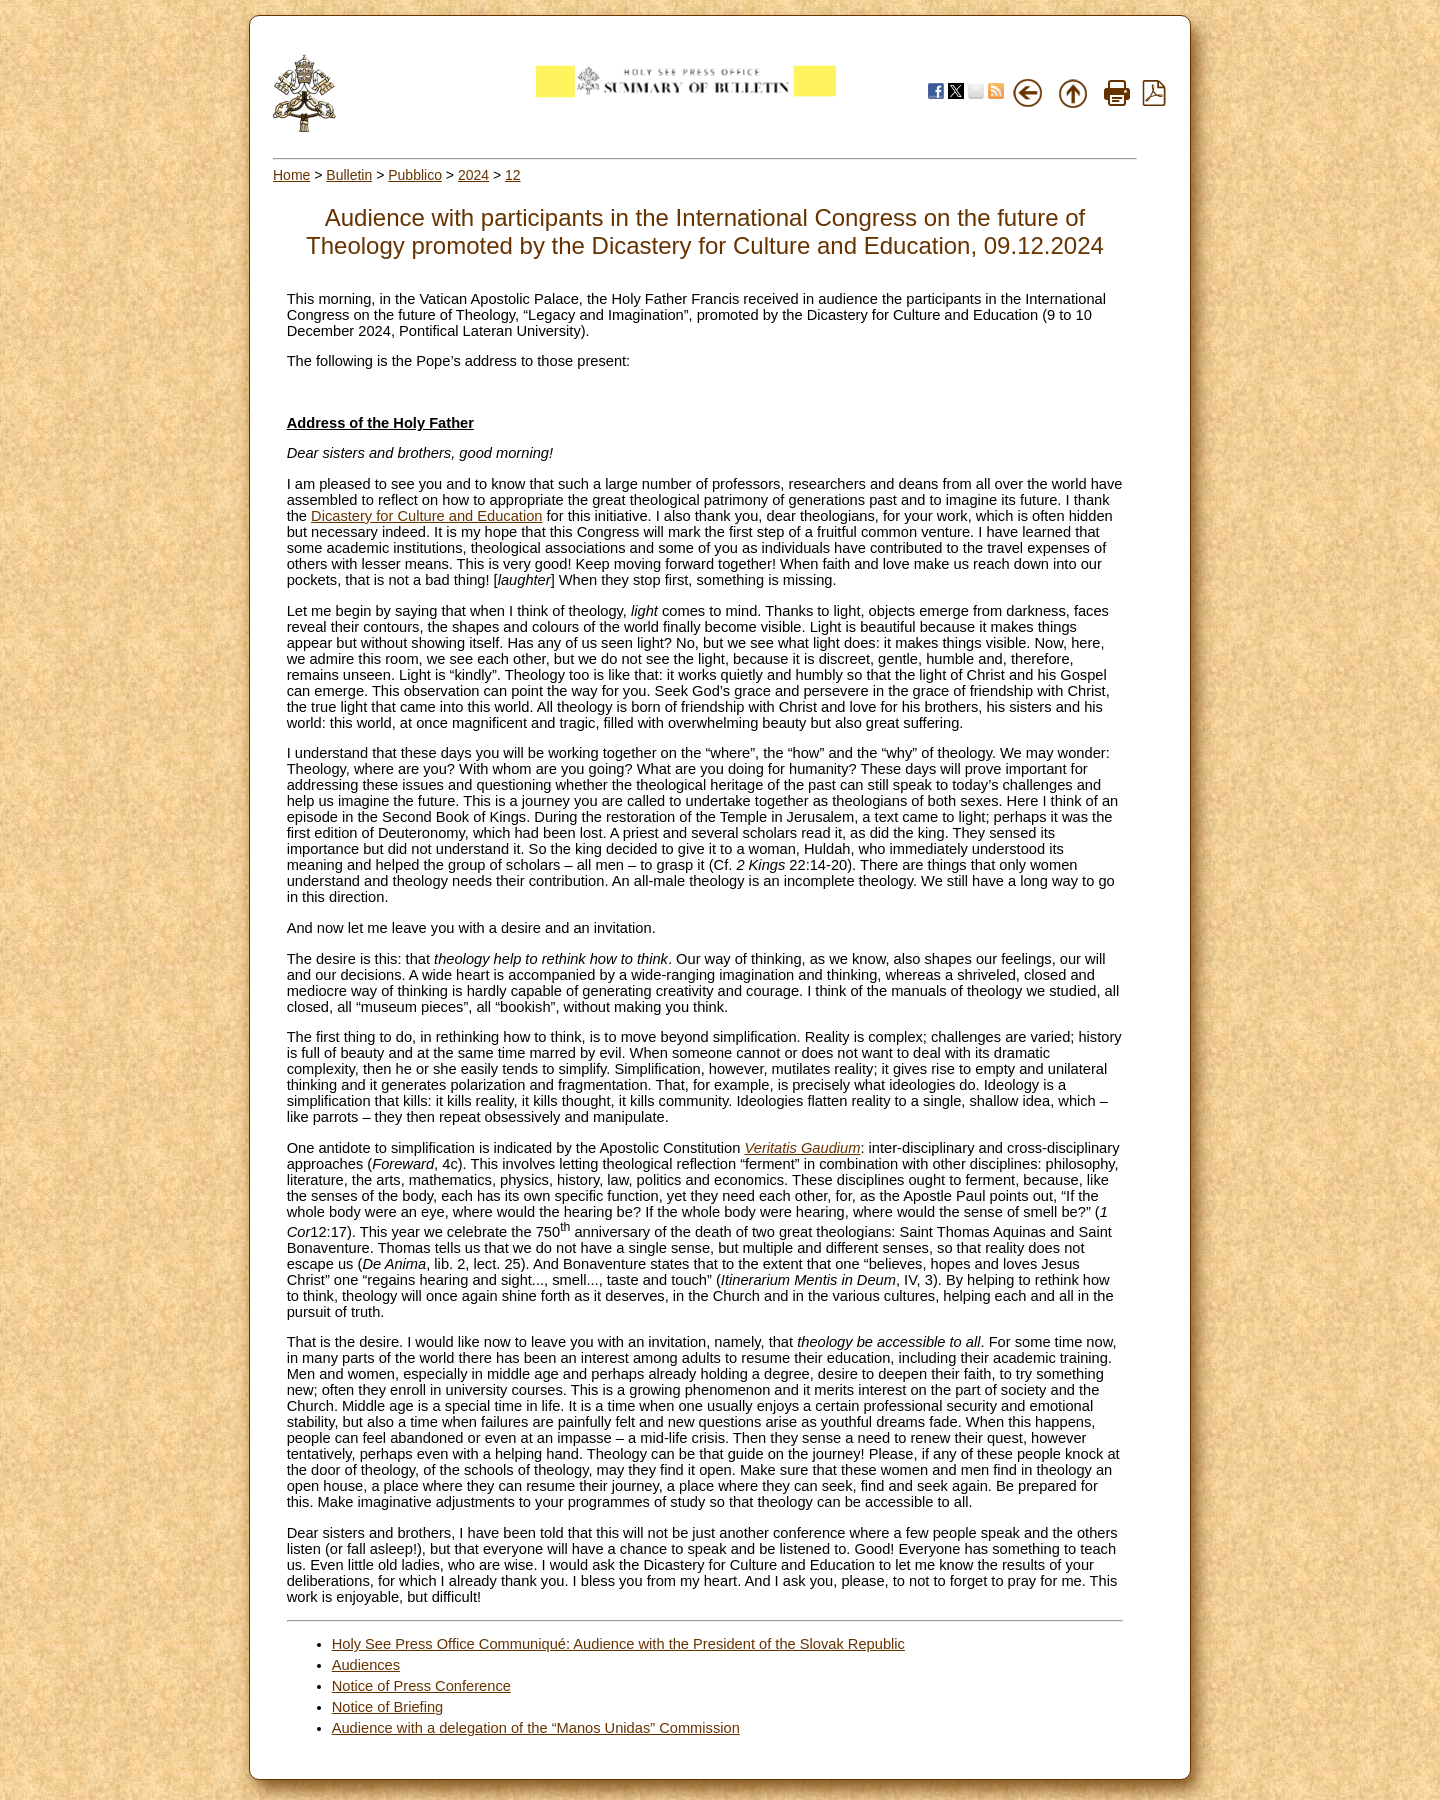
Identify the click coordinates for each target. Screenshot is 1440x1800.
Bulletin (349, 175)
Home (291, 175)
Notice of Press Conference (421, 1686)
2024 (473, 175)
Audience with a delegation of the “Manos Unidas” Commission (536, 1728)
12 (513, 175)
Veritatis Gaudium (803, 1148)
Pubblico (415, 175)
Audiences (366, 1665)
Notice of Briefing (388, 1707)
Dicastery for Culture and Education (426, 516)
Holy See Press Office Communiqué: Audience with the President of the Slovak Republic (618, 1644)
